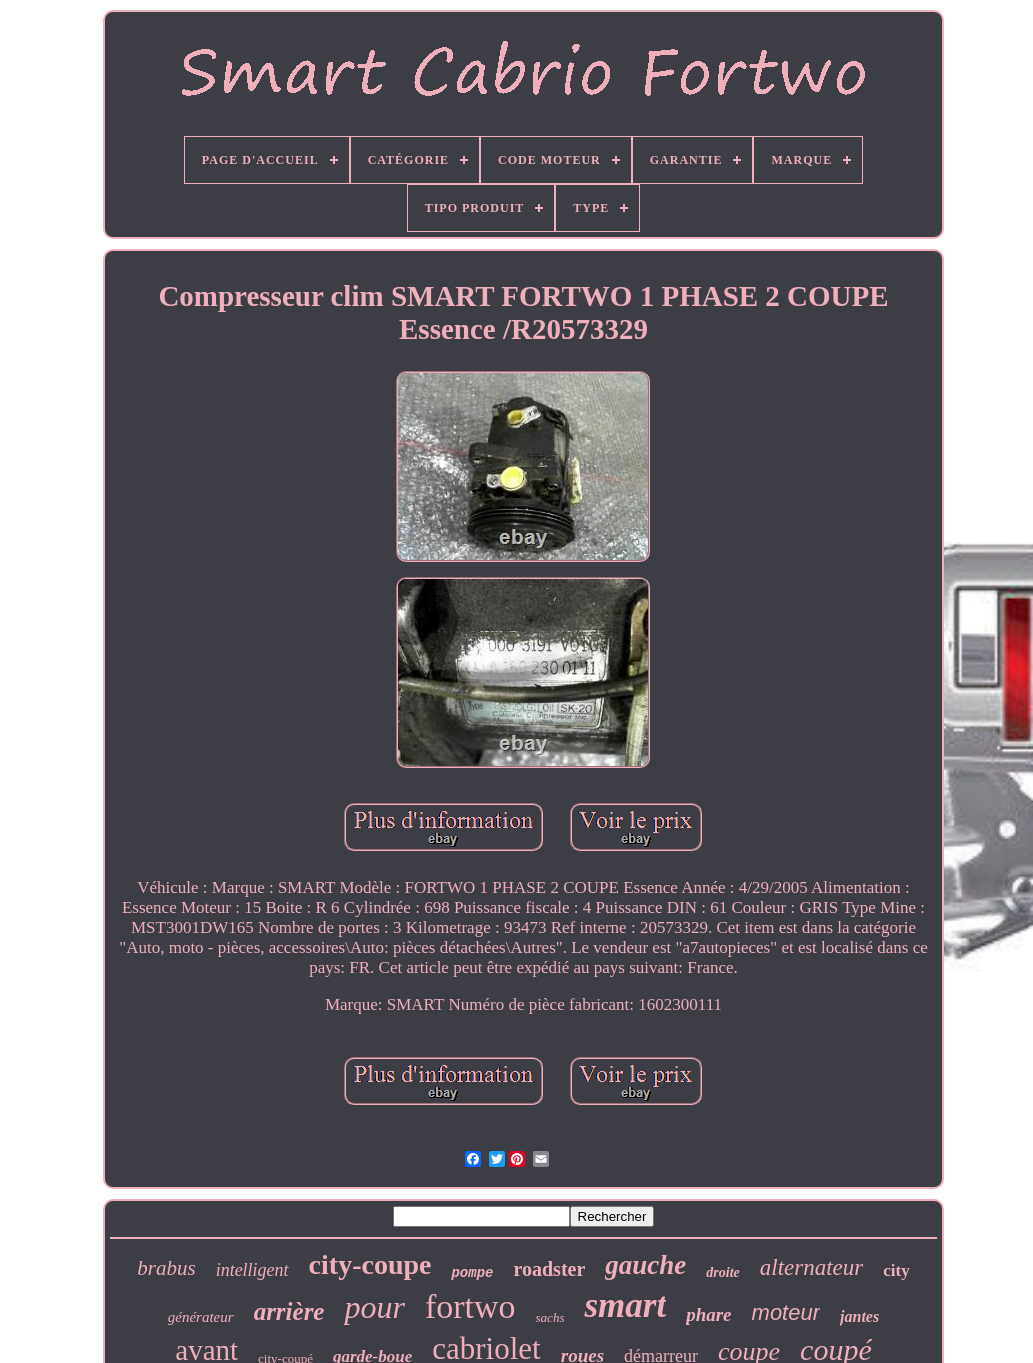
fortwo (470, 1306)
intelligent (252, 1270)
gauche (645, 1265)
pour (374, 1307)
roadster (549, 1269)
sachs (550, 1317)
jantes (859, 1316)
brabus (166, 1268)
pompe (472, 1273)
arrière (289, 1311)
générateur (201, 1317)
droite (722, 1272)
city (896, 1270)
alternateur (812, 1267)
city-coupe (370, 1264)
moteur (786, 1312)
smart (625, 1305)
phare (708, 1314)
